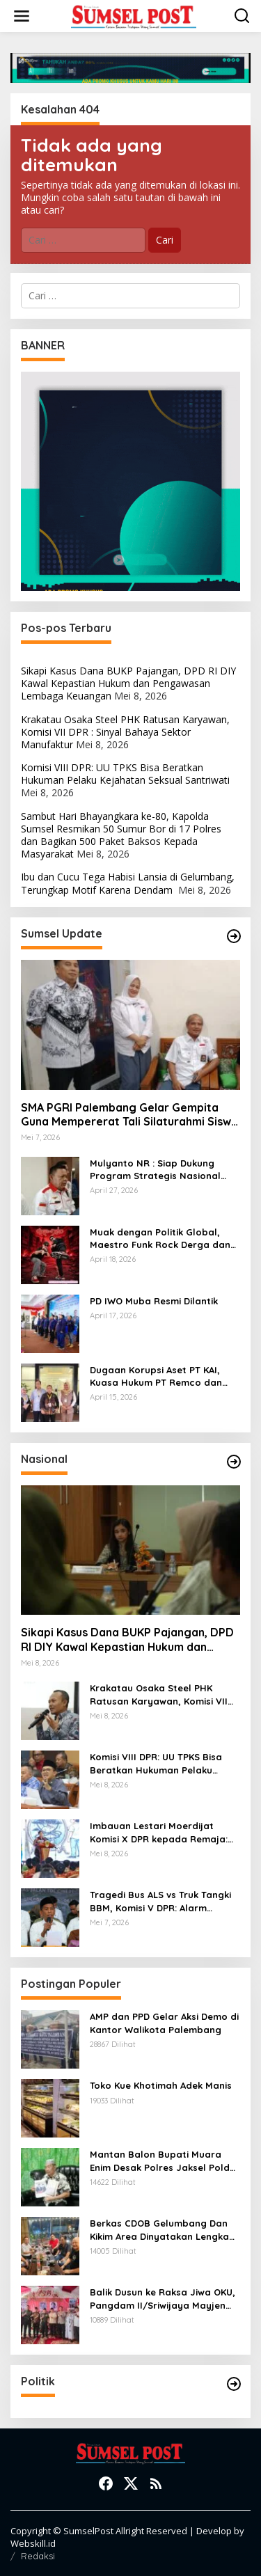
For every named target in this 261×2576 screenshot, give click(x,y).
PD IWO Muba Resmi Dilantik (154, 1300)
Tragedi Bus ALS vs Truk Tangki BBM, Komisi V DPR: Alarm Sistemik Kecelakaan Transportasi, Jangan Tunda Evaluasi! (160, 1901)
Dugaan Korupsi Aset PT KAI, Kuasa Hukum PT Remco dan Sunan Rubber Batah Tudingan (160, 1376)
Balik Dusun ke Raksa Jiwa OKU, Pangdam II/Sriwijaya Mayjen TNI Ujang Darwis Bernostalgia (162, 2298)
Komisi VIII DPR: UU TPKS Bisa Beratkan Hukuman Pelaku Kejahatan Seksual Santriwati (125, 774)
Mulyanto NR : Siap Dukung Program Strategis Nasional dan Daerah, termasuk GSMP (158, 1169)
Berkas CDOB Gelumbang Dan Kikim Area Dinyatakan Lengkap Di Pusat (162, 2230)
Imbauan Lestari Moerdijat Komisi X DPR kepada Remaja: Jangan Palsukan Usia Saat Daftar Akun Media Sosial (159, 1832)
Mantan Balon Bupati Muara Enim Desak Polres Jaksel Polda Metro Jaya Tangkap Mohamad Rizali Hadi (163, 2161)
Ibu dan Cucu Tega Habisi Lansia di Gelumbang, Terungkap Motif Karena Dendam (128, 883)
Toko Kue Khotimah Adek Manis (161, 2085)
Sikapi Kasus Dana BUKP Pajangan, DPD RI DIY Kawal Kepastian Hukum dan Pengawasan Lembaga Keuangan (128, 683)
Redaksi (38, 2555)
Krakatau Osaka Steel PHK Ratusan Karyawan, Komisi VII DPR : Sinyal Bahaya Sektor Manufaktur (125, 732)
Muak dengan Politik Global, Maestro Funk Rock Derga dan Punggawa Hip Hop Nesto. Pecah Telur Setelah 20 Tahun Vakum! (160, 1238)
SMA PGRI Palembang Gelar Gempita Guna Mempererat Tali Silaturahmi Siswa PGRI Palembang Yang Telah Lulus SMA (129, 1115)
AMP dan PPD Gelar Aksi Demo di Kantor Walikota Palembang (164, 2022)
